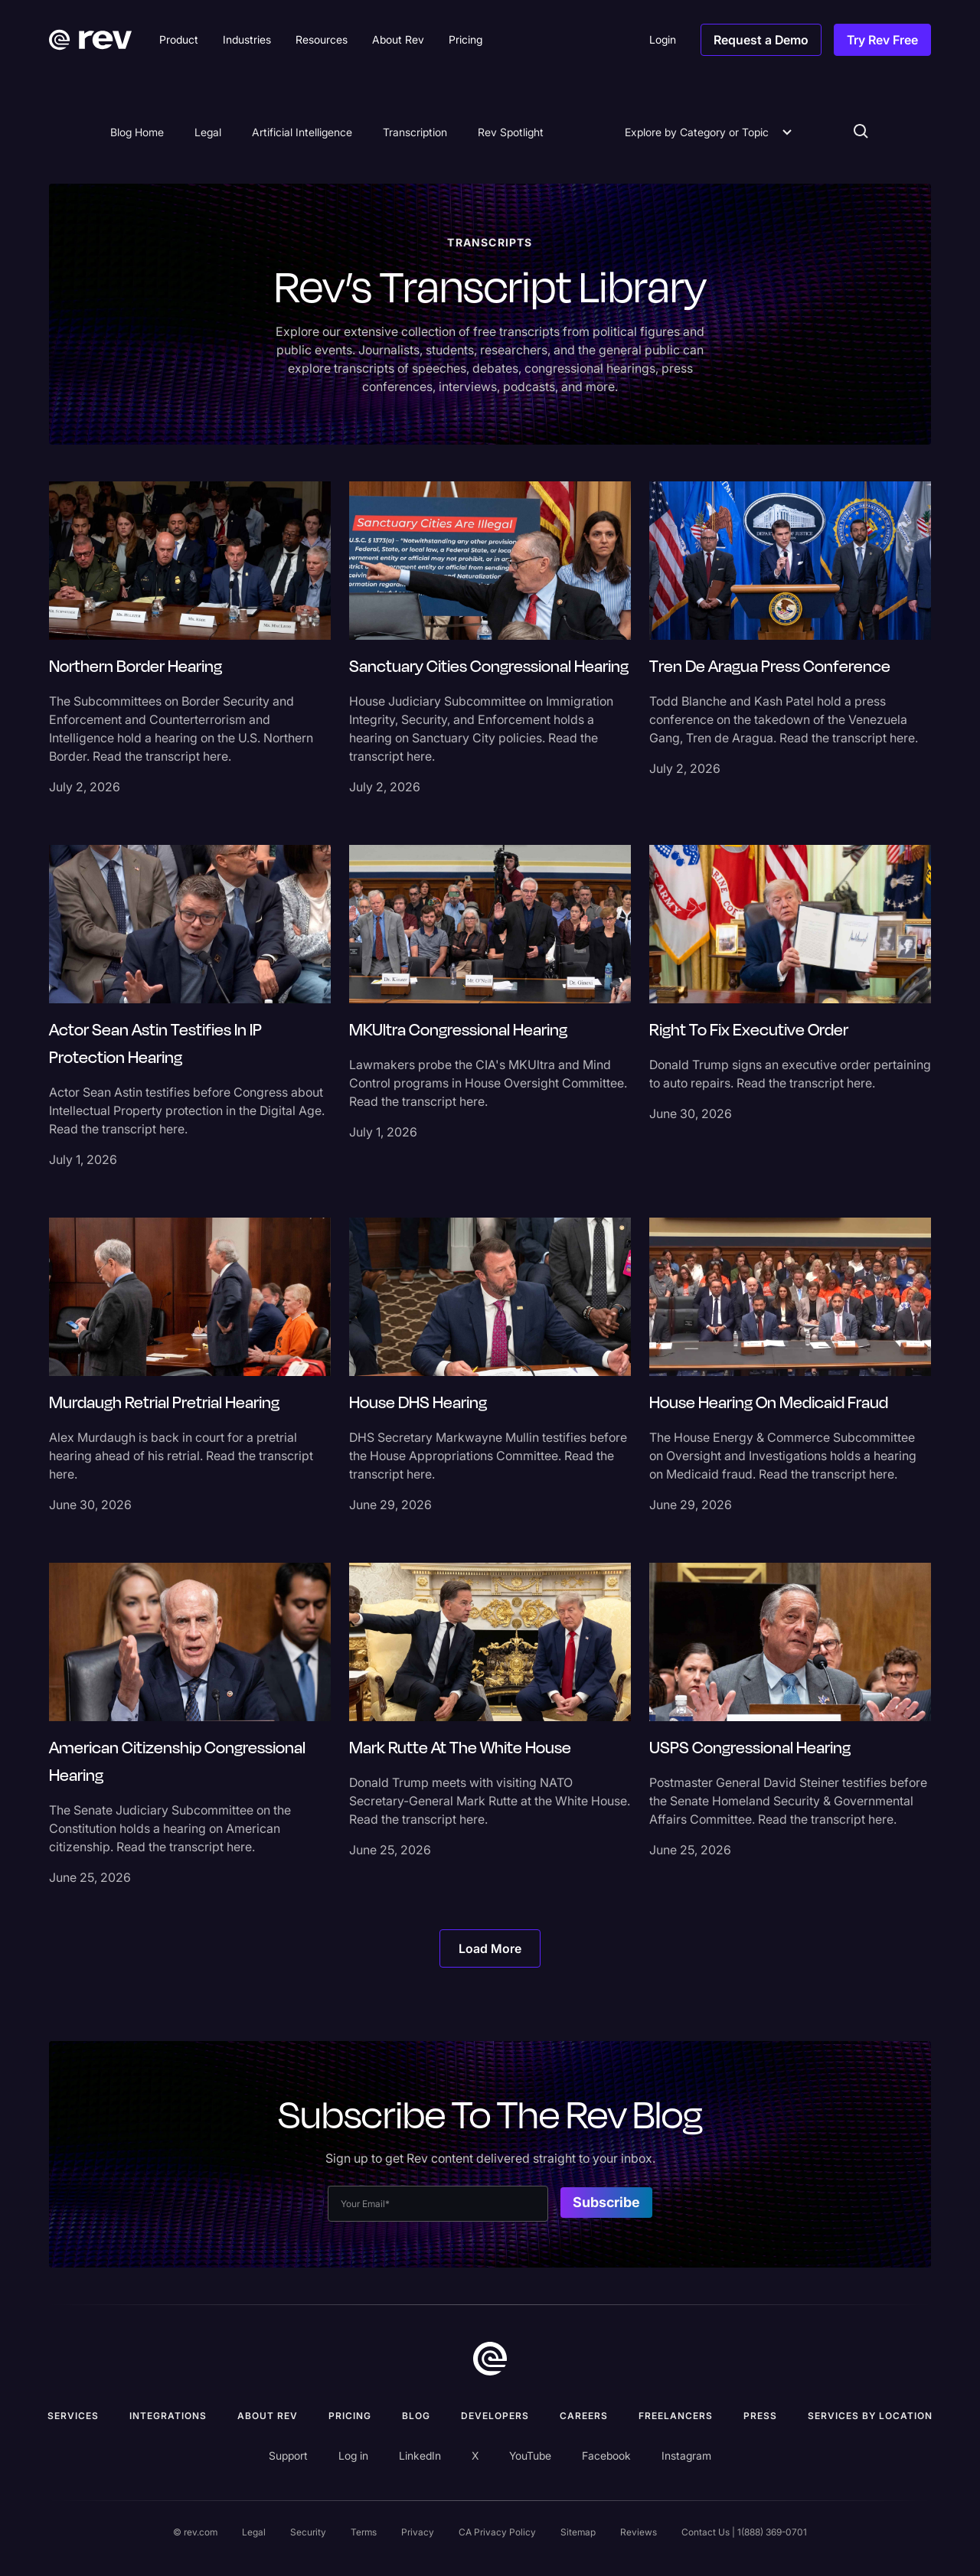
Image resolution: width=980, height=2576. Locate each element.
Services (73, 2415)
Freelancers (676, 2415)
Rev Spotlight (511, 132)
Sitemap (578, 2532)
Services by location (870, 2415)
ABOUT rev (267, 2415)
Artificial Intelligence (302, 132)
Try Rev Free (882, 39)
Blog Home (137, 132)
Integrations (168, 2415)
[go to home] (490, 2358)
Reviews (638, 2532)
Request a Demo (761, 39)
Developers (495, 2415)
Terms (364, 2532)
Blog (416, 2415)
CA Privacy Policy (497, 2532)
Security (308, 2532)
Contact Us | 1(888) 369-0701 (744, 2532)
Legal (207, 132)
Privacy (417, 2532)
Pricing (349, 2415)
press (760, 2415)
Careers (584, 2415)
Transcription (415, 132)
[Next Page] (490, 1948)
